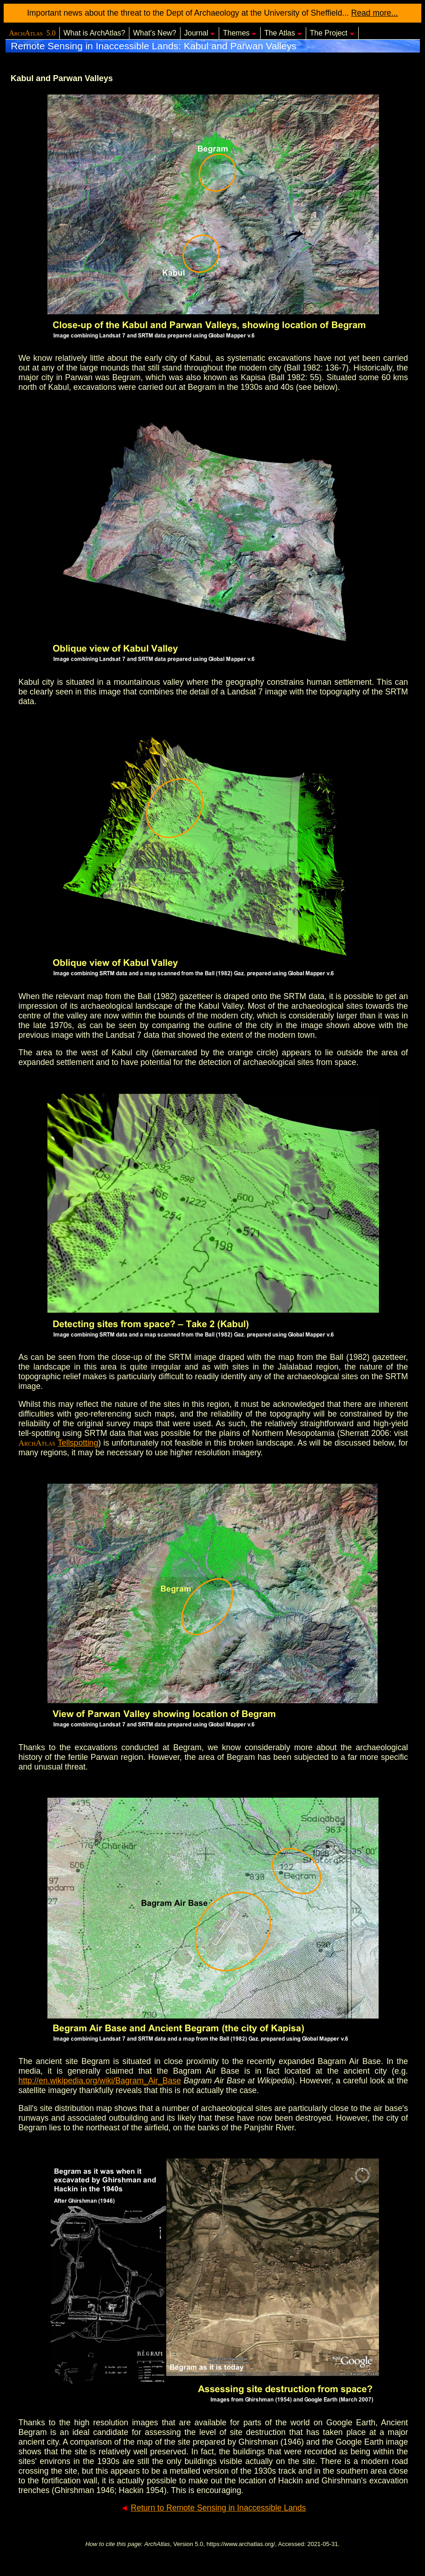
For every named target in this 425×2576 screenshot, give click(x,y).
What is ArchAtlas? (94, 33)
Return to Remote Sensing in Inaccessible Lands (218, 2507)
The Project (332, 33)
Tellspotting (78, 1442)
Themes (239, 33)
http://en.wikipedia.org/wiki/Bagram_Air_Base (99, 2080)
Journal (199, 33)
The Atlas (283, 33)
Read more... (374, 13)
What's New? (154, 33)
